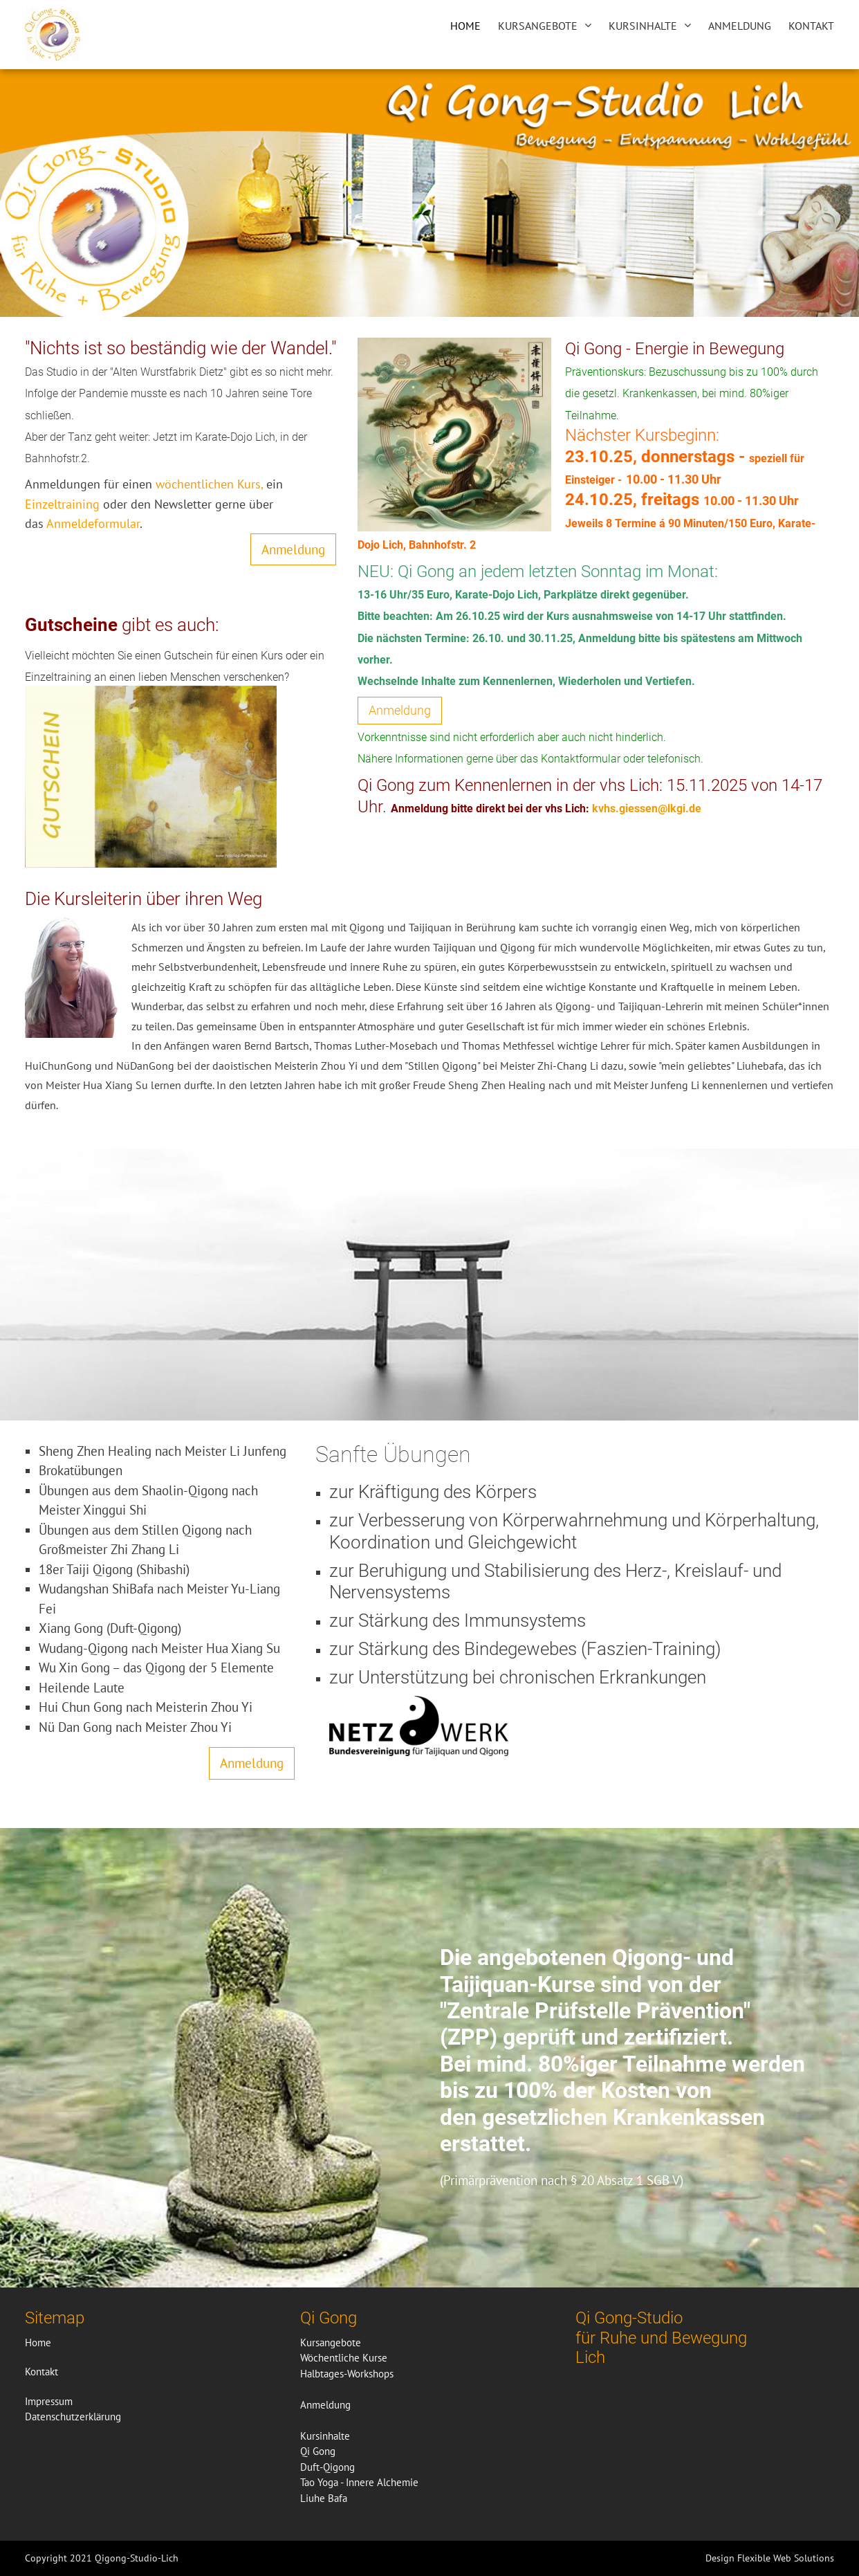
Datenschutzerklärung (73, 2416)
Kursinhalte (643, 26)
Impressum (49, 2401)
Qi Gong (317, 2451)
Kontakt (811, 26)
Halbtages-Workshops (347, 2373)
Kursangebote (538, 26)
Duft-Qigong (327, 2467)
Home (465, 26)
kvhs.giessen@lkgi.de (646, 808)
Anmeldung (739, 26)
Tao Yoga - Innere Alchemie (359, 2482)
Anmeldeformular (92, 523)
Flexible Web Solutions (785, 2558)
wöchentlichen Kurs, (211, 484)
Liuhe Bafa (323, 2498)
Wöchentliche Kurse (343, 2357)
